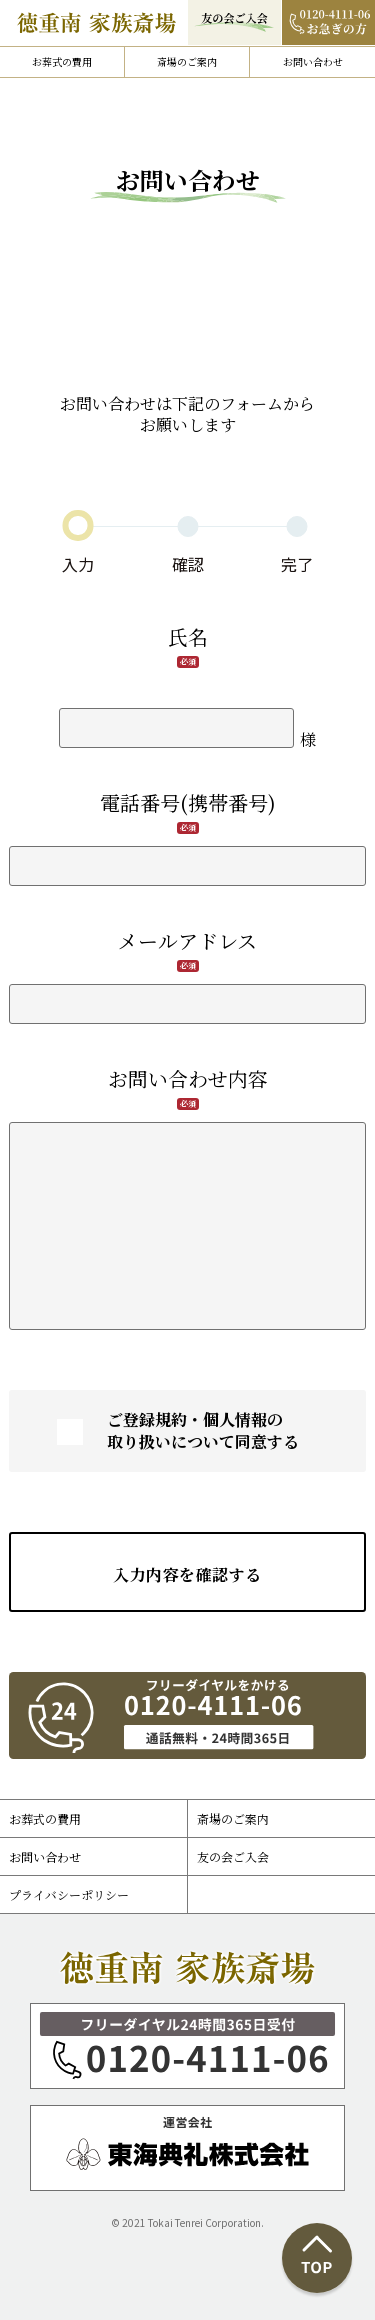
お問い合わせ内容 (188, 1078)
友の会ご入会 (233, 1856)
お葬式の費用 (62, 61)
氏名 (188, 636)
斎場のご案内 (187, 61)
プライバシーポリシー (69, 1894)
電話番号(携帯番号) (188, 802)
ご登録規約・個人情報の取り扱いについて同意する (203, 1431)
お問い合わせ (313, 61)
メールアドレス (187, 940)
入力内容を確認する (187, 1574)
